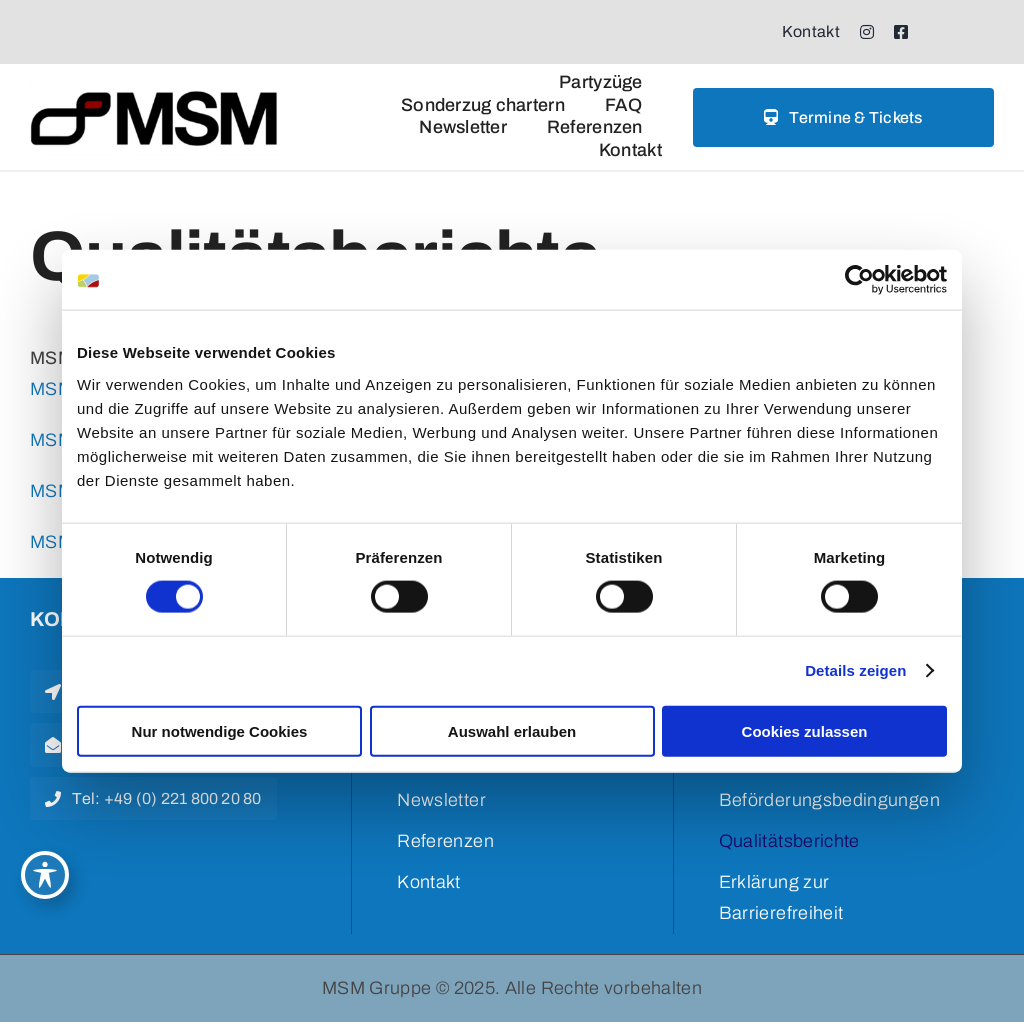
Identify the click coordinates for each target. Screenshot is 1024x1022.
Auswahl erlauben (512, 730)
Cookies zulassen (805, 730)
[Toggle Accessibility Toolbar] (45, 875)
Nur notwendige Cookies (220, 730)
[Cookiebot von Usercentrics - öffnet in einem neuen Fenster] (859, 280)
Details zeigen (855, 670)
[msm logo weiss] (155, 88)
